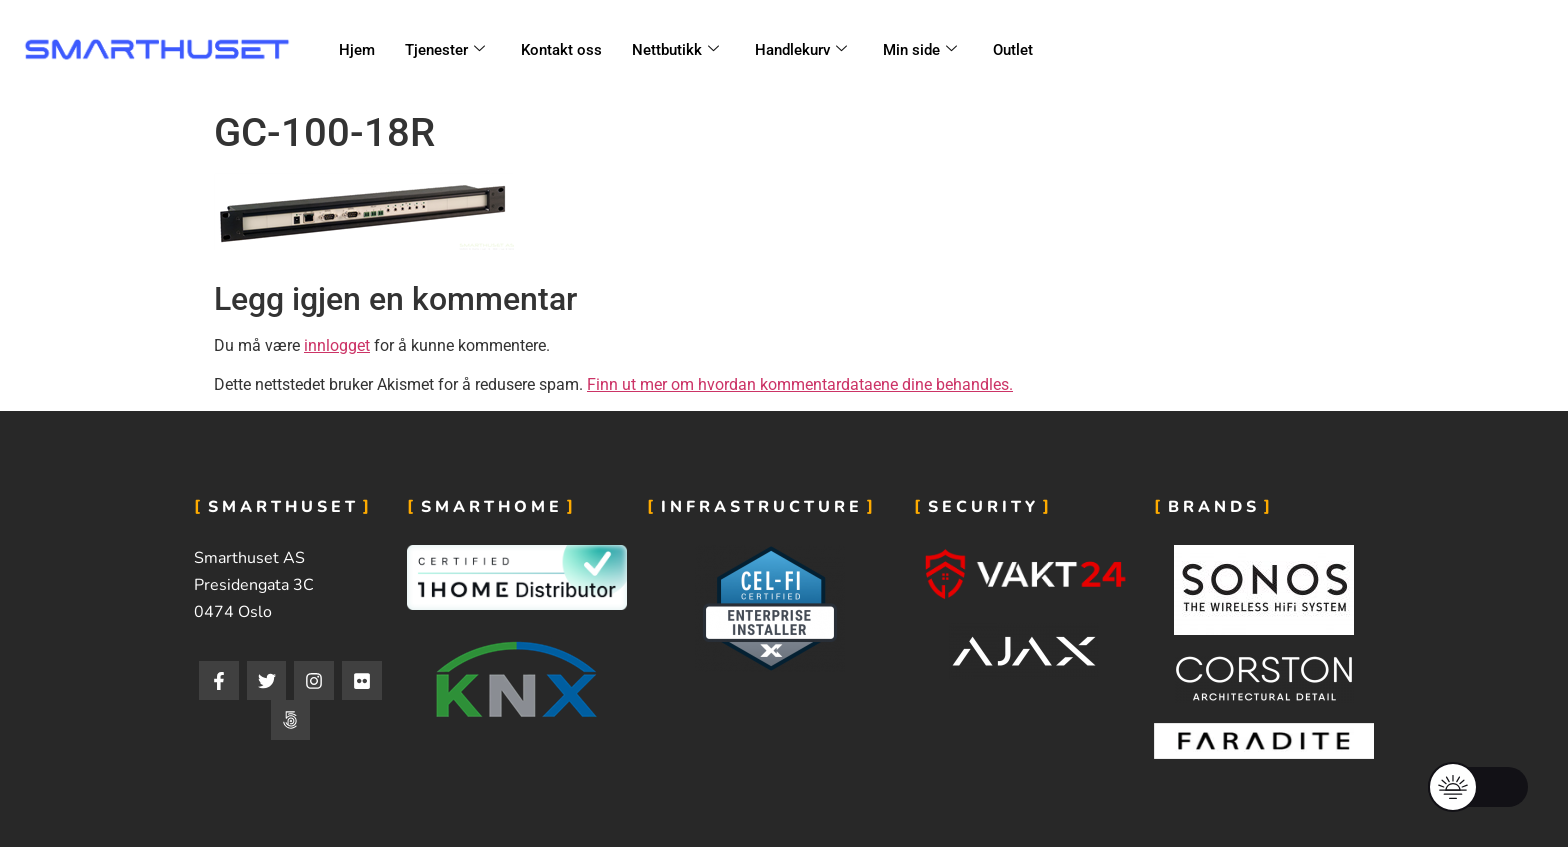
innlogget (337, 345)
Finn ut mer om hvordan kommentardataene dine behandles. (800, 384)
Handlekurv (801, 50)
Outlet (1013, 50)
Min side (920, 50)
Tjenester (445, 50)
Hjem (357, 50)
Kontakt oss (561, 50)
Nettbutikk (675, 50)
